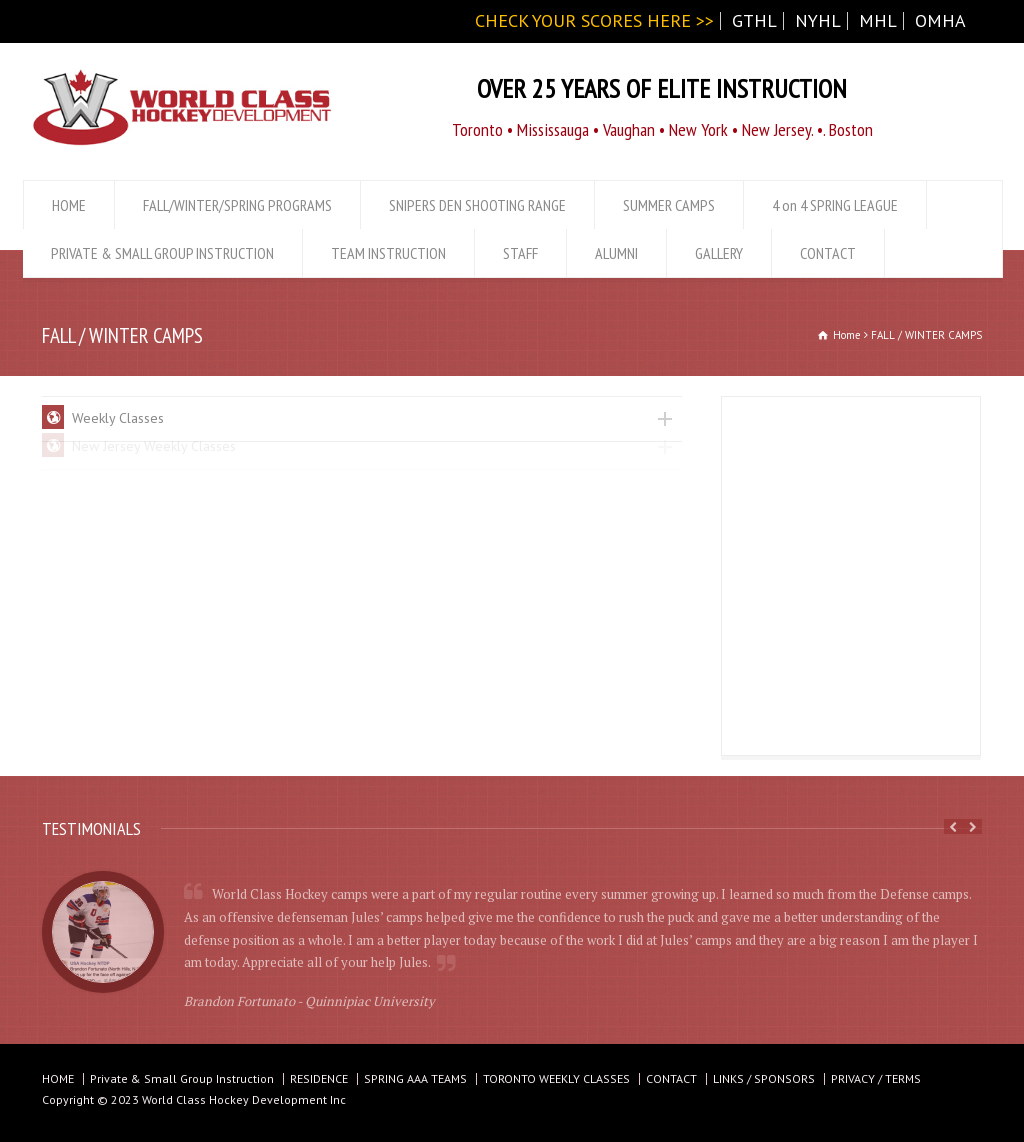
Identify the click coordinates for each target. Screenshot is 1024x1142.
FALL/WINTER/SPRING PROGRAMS (237, 205)
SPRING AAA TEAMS (415, 1078)
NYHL (818, 20)
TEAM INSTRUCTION (388, 253)
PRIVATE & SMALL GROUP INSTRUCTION (162, 253)
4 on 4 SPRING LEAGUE (835, 205)
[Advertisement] (852, 577)
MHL (878, 20)
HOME (69, 205)
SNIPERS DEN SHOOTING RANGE (477, 205)
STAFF (520, 253)
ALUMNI (616, 253)
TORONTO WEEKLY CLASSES (556, 1078)
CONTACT (828, 253)
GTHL (754, 20)
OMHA (940, 20)
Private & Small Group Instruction (182, 1078)
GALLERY (719, 253)
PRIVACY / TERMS (876, 1078)
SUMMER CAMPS (669, 205)
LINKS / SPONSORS (764, 1078)
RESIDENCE (319, 1078)
